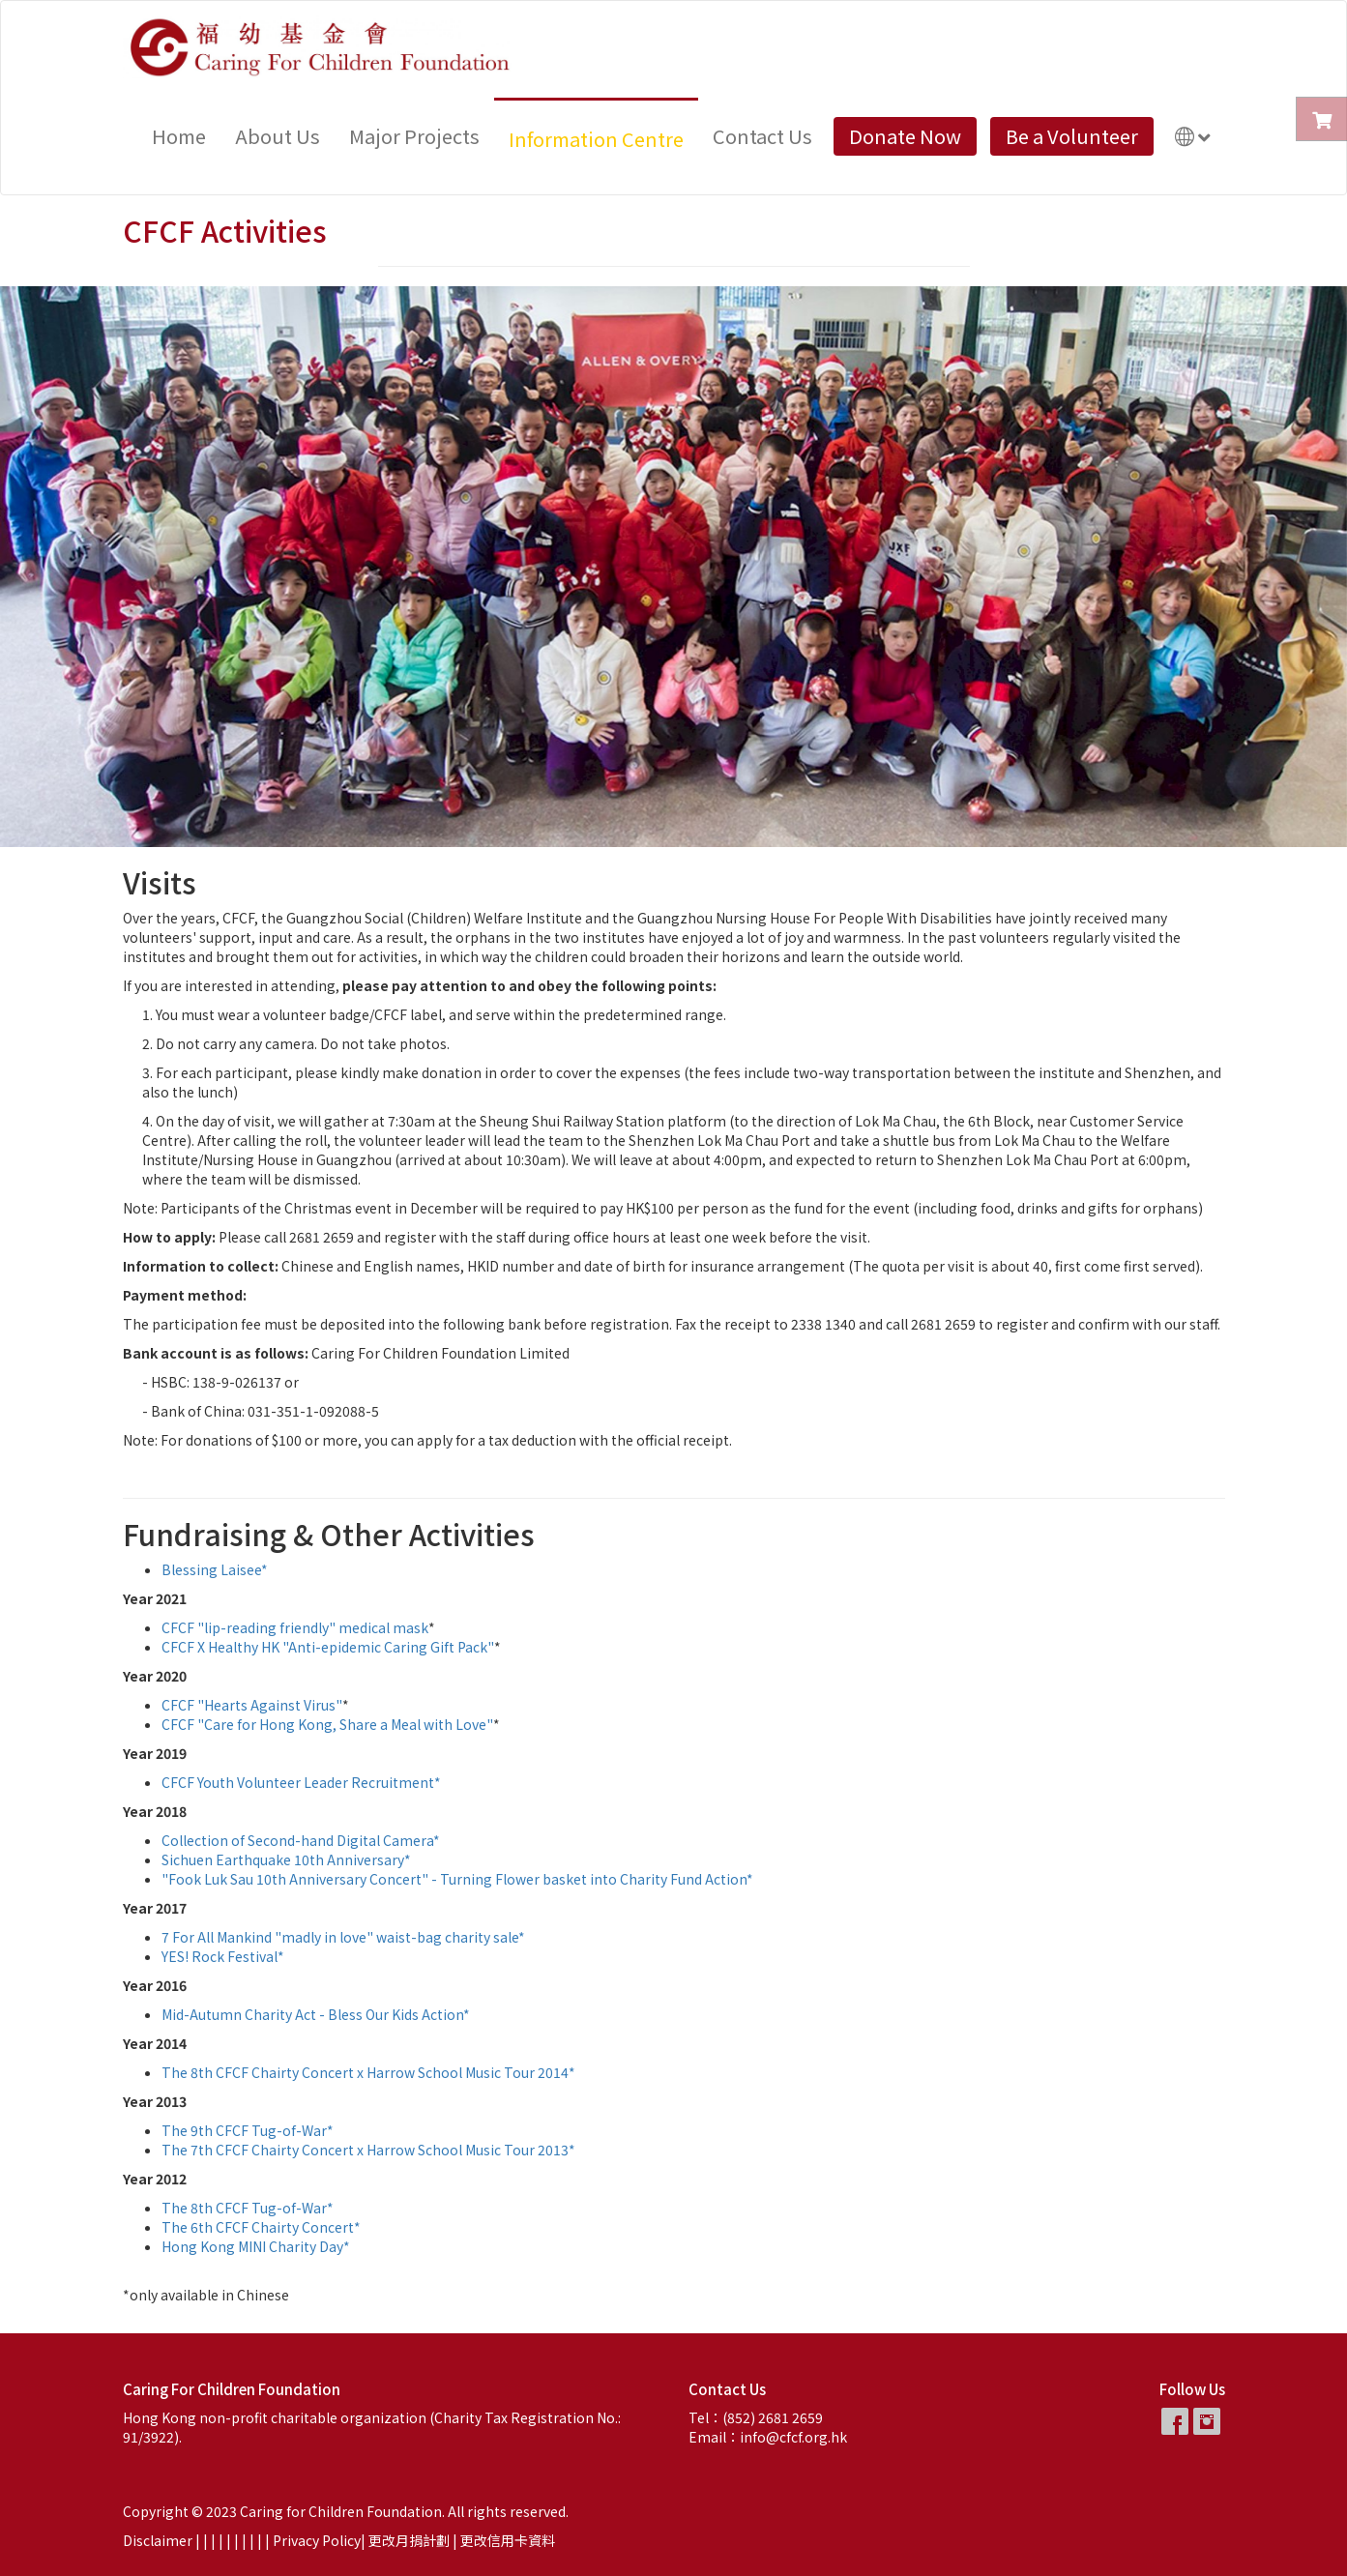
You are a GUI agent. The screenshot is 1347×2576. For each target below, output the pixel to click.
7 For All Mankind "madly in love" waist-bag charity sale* (343, 1937)
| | (218, 2540)
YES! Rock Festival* (222, 1956)
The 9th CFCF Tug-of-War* (247, 2130)
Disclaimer (157, 2540)
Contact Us (762, 136)
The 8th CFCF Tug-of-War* (247, 2207)
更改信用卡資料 (507, 2540)
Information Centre (596, 139)
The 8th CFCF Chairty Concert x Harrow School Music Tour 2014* (368, 2072)
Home (179, 136)
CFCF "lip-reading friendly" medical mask (294, 1627)
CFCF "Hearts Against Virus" (251, 1704)
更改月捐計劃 (409, 2540)
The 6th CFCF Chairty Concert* (261, 2227)
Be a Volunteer (1072, 136)
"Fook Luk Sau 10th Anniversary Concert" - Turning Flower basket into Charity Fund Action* (457, 1878)
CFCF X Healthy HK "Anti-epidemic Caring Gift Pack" (327, 1646)
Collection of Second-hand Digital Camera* (300, 1840)
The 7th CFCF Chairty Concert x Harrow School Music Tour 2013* (368, 2149)
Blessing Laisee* (214, 1569)
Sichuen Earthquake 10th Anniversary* (286, 1859)
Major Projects (414, 136)
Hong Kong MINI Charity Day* (255, 2246)
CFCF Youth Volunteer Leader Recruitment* (301, 1782)
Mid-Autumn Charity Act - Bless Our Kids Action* (315, 2014)
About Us (277, 136)
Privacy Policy (317, 2540)
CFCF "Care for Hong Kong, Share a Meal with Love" (327, 1724)
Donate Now (905, 136)
